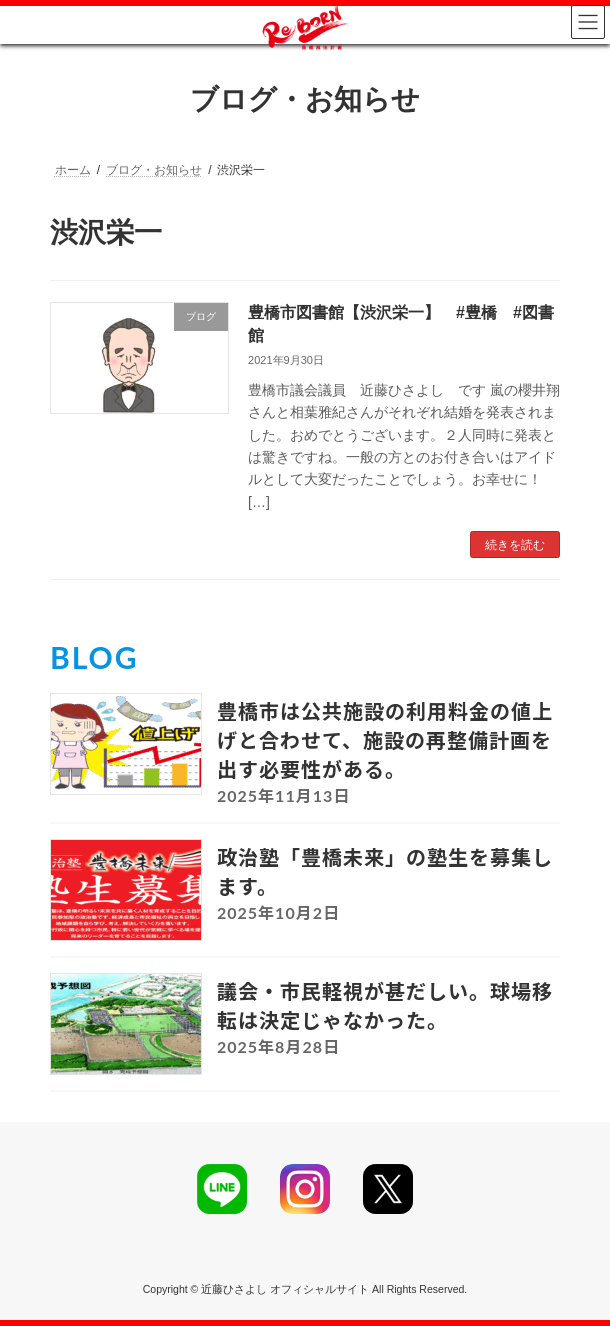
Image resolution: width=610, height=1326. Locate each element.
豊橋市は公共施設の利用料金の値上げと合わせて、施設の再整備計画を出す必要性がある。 (385, 740)
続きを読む (515, 545)
